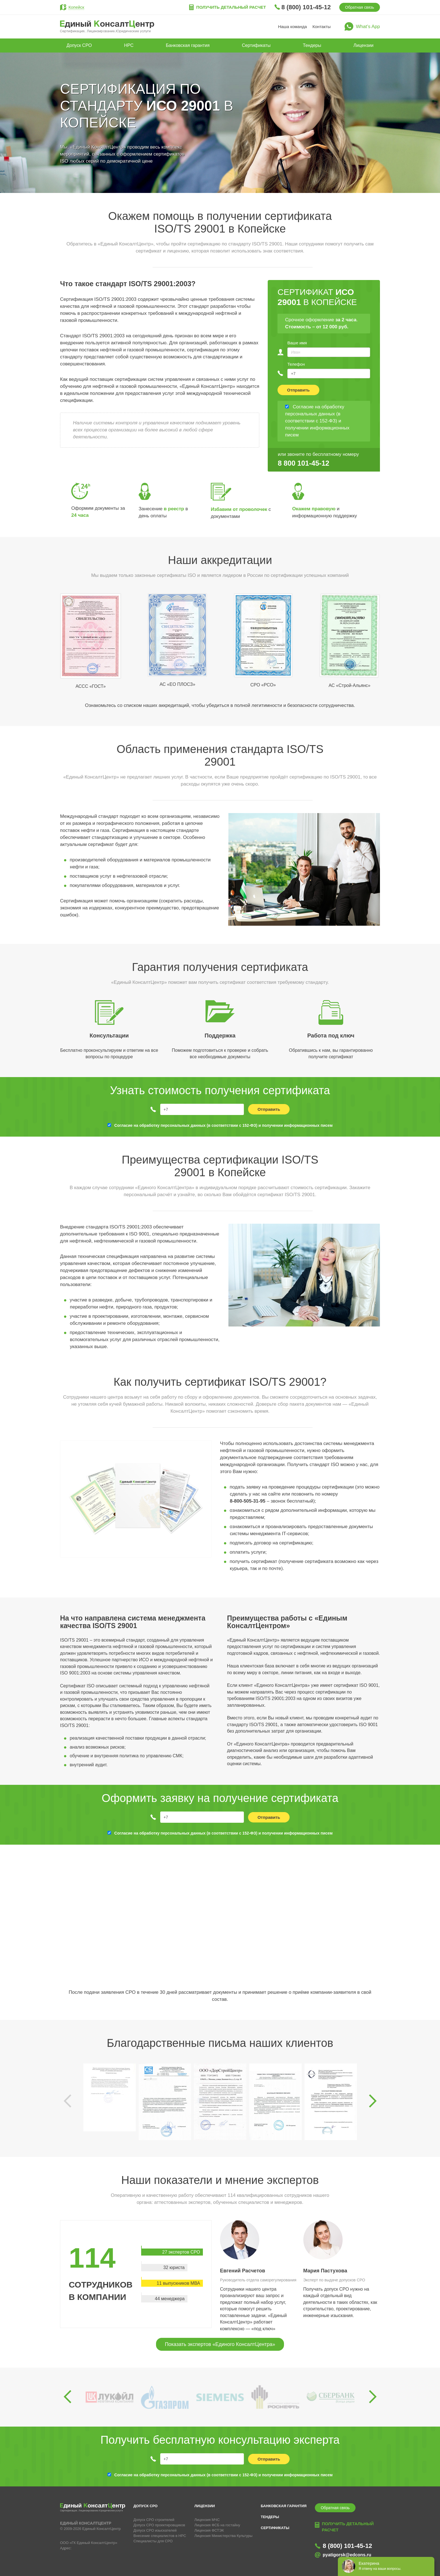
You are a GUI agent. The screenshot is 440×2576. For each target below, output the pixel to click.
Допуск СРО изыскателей (155, 2530)
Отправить (298, 390)
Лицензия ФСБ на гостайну (217, 2525)
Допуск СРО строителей (154, 2520)
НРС (129, 45)
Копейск (76, 7)
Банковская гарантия (188, 45)
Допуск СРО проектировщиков (159, 2525)
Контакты (322, 26)
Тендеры (312, 45)
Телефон (296, 364)
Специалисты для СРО (153, 2541)
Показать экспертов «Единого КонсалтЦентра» (220, 2344)
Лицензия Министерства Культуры (223, 2536)
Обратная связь (359, 7)
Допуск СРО (79, 45)
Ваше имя (297, 342)
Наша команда (292, 26)
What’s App (368, 26)
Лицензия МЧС (207, 2520)
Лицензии (363, 45)
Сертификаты (256, 45)
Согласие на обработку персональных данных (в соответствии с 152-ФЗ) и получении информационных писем (223, 1125)
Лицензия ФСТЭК (209, 2530)
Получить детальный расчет (231, 7)
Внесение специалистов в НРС (160, 2536)
